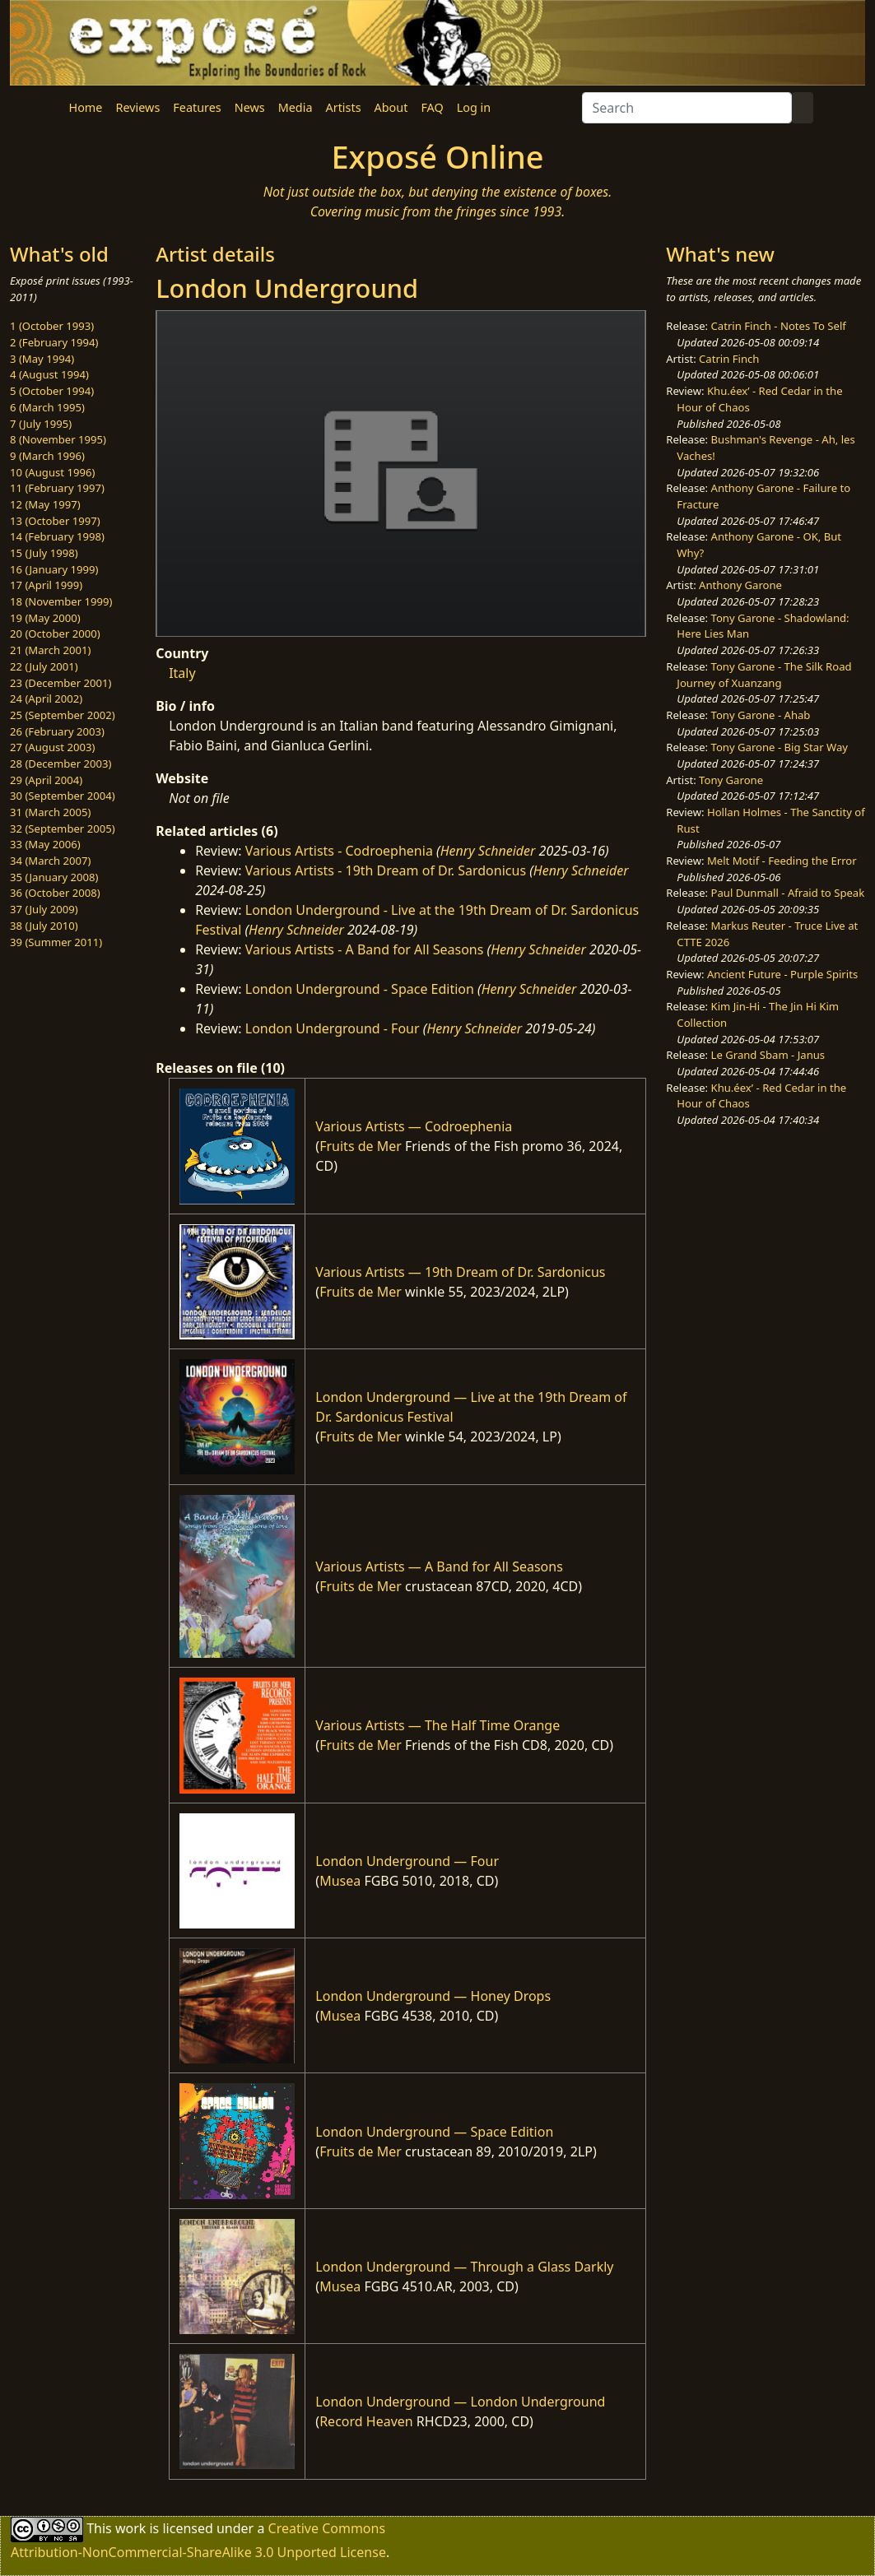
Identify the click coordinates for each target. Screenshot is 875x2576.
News (250, 107)
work (130, 2527)
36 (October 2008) (55, 892)
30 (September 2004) (62, 795)
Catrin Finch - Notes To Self (778, 325)
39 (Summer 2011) (56, 942)
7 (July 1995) (41, 423)
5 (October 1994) (52, 390)
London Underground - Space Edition (359, 989)
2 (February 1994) (54, 342)
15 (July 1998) (44, 552)
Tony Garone (731, 780)
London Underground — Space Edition (434, 2132)
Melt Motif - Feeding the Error (782, 860)
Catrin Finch (729, 358)
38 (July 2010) (44, 925)
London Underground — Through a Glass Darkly (464, 2267)
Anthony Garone (740, 585)
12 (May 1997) (45, 504)
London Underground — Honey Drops (433, 1996)
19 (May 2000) (45, 617)
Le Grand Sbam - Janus (768, 1054)
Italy (182, 673)
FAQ (432, 107)
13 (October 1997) (55, 520)
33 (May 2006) (45, 844)
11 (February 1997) (57, 487)
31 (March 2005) (50, 812)
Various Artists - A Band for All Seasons (364, 949)
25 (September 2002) (62, 715)
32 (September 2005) (62, 828)
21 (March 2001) (50, 650)
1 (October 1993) (52, 325)
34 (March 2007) (50, 860)
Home (86, 107)
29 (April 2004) (46, 780)
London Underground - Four (332, 1028)
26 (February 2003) (57, 731)
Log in (474, 107)
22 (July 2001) (44, 666)
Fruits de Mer (360, 1146)
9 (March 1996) (47, 455)
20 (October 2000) (55, 633)
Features (197, 107)
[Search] (687, 107)
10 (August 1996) (52, 472)
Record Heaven (366, 2421)
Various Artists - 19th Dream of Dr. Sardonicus (385, 870)
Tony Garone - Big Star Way (779, 747)
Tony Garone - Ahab (761, 715)
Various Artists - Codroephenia (339, 851)
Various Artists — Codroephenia (413, 1126)
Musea (340, 1881)
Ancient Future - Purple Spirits (782, 974)
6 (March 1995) (47, 407)
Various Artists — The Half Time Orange (437, 1725)
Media (295, 107)
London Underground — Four (407, 1861)
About (391, 107)
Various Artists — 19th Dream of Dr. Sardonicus (460, 1272)
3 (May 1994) (42, 358)
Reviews (137, 107)
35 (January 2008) (54, 877)
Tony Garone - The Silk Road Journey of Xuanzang (764, 674)
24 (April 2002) (46, 698)
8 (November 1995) (58, 439)
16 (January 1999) (54, 569)
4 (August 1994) (49, 374)
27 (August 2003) (52, 747)
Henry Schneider (488, 851)
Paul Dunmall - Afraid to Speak (788, 892)
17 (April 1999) (46, 585)
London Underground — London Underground (460, 2402)
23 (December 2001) (60, 682)
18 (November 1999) (61, 601)
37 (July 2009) (44, 909)
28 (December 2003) (60, 763)
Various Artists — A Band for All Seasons (438, 1566)
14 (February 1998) (57, 536)
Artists (343, 107)
